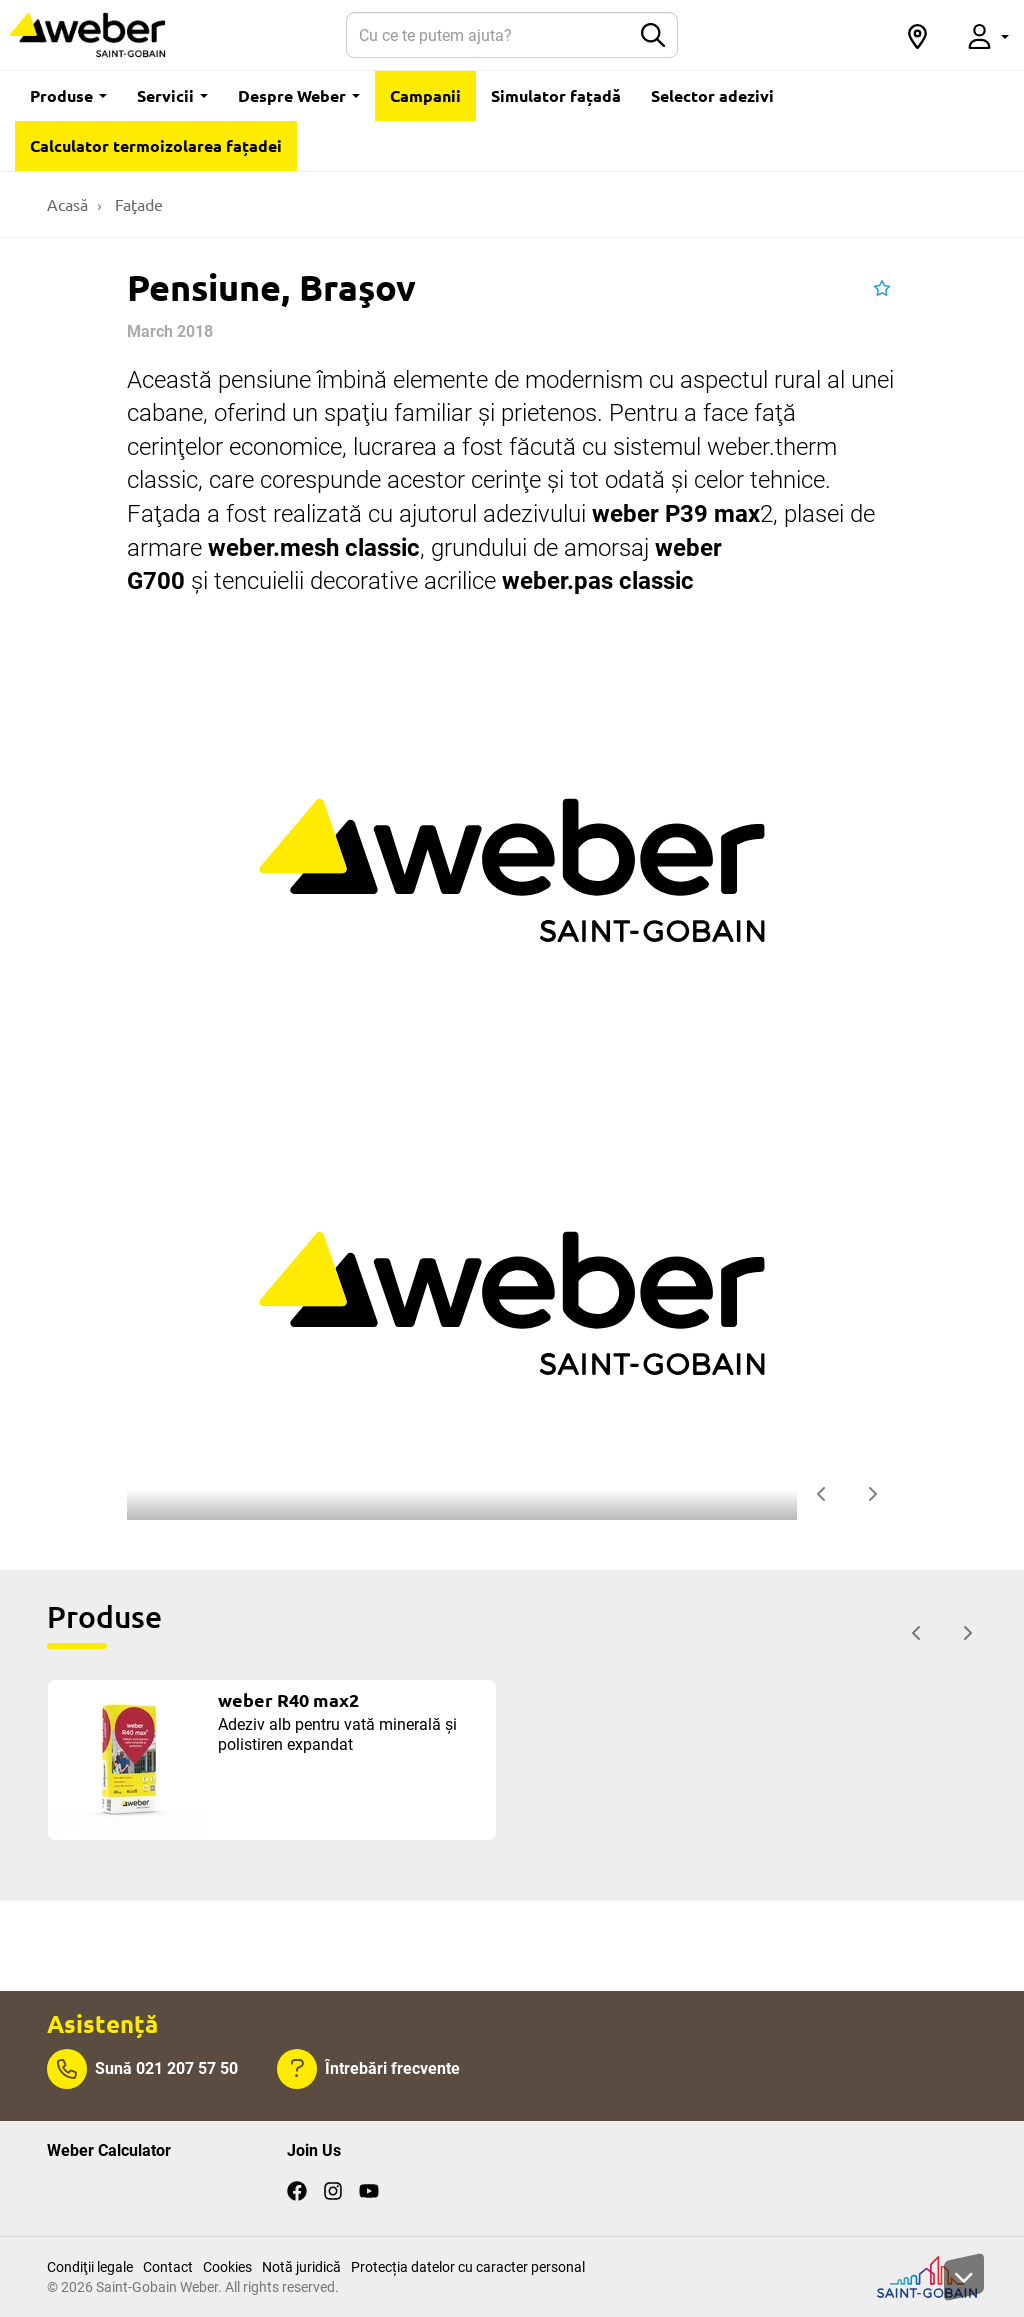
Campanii (425, 95)
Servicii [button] (172, 95)
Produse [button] (68, 95)
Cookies (227, 2267)
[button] (917, 35)
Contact (168, 2267)
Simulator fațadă (556, 95)
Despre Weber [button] (299, 95)
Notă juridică (301, 2267)
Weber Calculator (109, 2150)
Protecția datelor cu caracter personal (468, 2267)
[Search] (488, 35)
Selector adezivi (712, 95)
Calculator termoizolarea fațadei (156, 145)
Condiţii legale (90, 2267)
